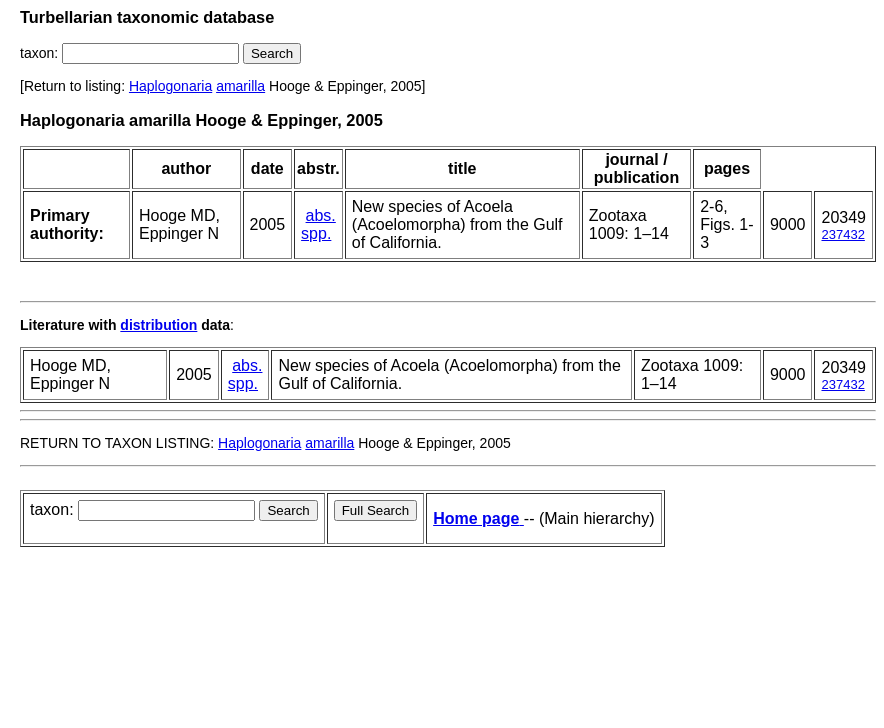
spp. (316, 233)
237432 (842, 234)
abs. (321, 215)
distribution (158, 325)
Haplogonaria (170, 86)
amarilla (240, 86)
